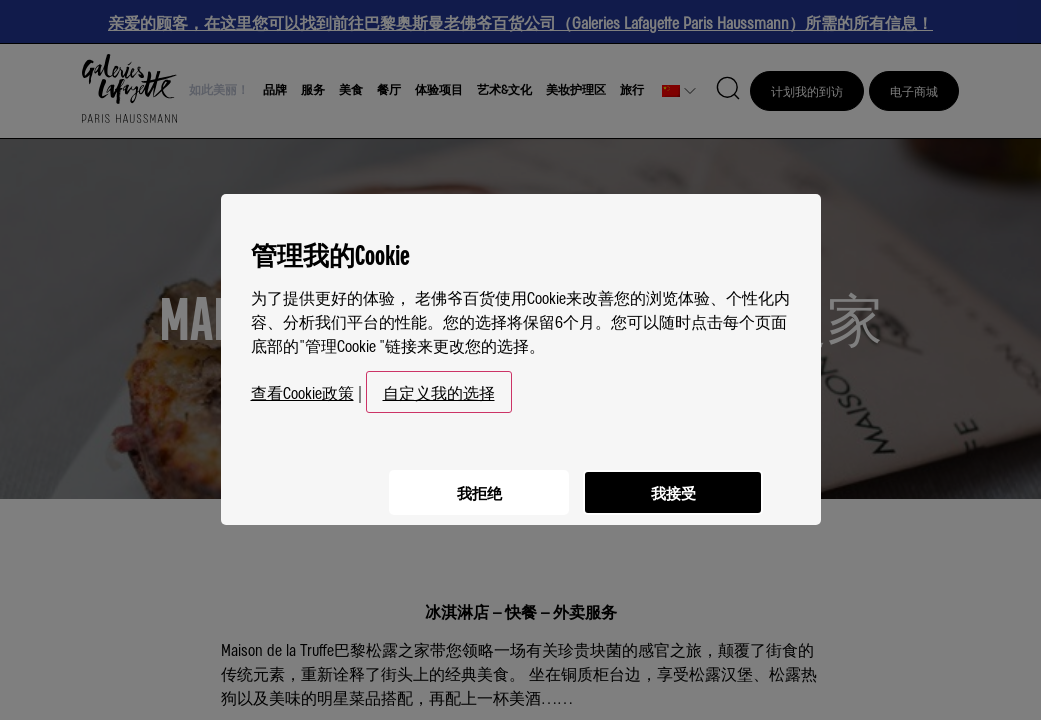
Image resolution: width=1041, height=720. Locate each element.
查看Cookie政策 (302, 384)
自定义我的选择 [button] (439, 384)
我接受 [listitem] (671, 481)
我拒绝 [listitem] (471, 481)
